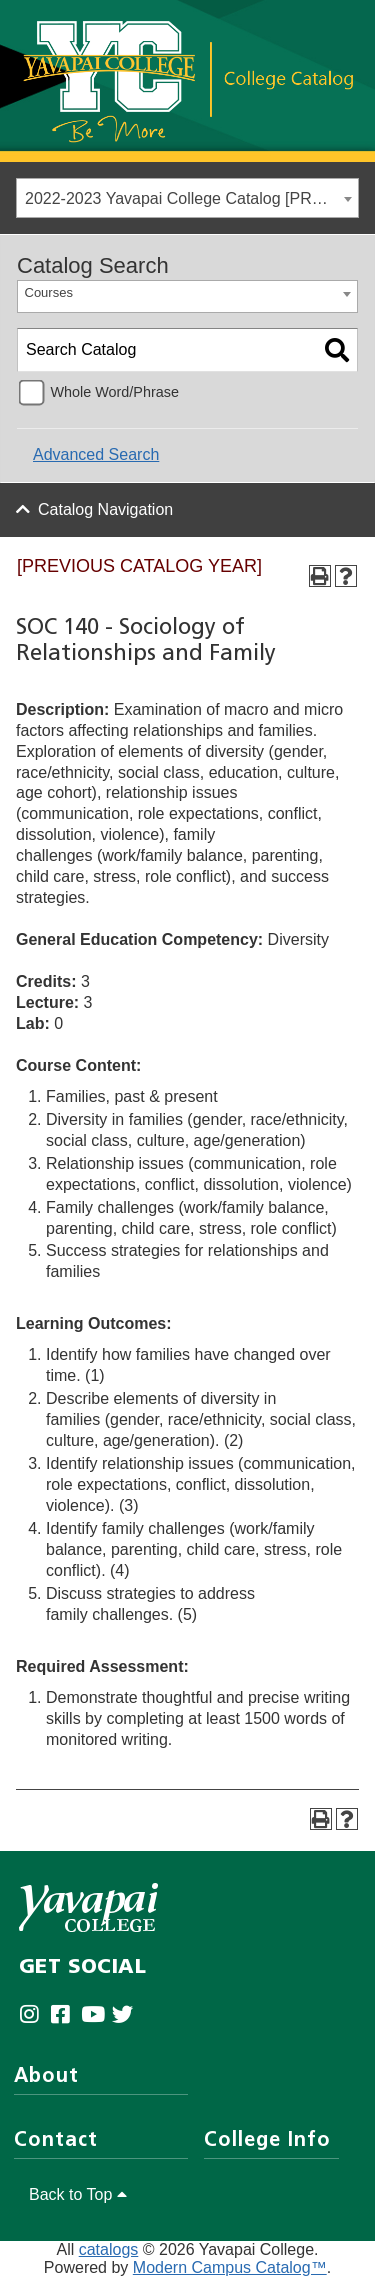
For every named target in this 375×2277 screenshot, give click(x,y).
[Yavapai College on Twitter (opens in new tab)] (127, 2015)
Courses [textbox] (49, 292)
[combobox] (187, 198)
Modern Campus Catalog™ (230, 2267)
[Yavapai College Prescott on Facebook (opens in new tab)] (65, 2015)
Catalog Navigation (105, 509)
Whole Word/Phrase (114, 392)
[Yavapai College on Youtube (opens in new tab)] (96, 2015)
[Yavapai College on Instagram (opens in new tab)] (34, 2015)
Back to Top (78, 2194)
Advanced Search (96, 454)
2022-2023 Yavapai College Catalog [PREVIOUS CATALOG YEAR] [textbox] (191, 198)
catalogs (109, 2249)
